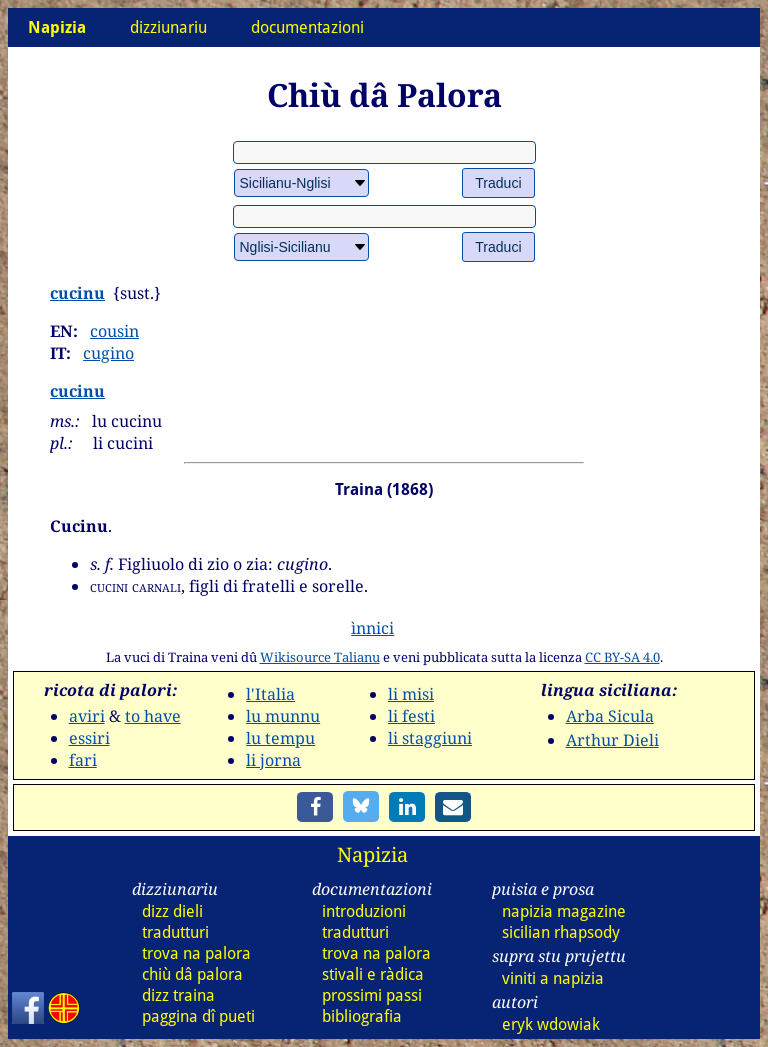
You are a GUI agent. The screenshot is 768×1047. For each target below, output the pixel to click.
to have (153, 716)
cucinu (77, 293)
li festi (411, 716)
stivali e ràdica (373, 974)
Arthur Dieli (612, 740)
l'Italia (270, 694)
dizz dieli (172, 911)
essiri (89, 738)
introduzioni (364, 911)
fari (83, 760)
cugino (108, 353)
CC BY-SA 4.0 (622, 657)
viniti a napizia (553, 978)
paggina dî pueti (198, 1016)
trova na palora (196, 953)
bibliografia (362, 1016)
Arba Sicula (610, 716)
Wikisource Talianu (320, 657)
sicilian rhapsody (561, 932)
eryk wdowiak (551, 1024)
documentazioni (307, 27)
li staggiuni (430, 738)
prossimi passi (372, 995)
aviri (87, 716)
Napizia (372, 854)
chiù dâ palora (192, 974)
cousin (114, 331)
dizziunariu (168, 27)
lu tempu (280, 738)
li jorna (273, 760)
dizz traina (178, 995)
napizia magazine (564, 911)
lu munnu (283, 716)
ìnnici (372, 628)
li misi (411, 694)
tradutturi (175, 932)
